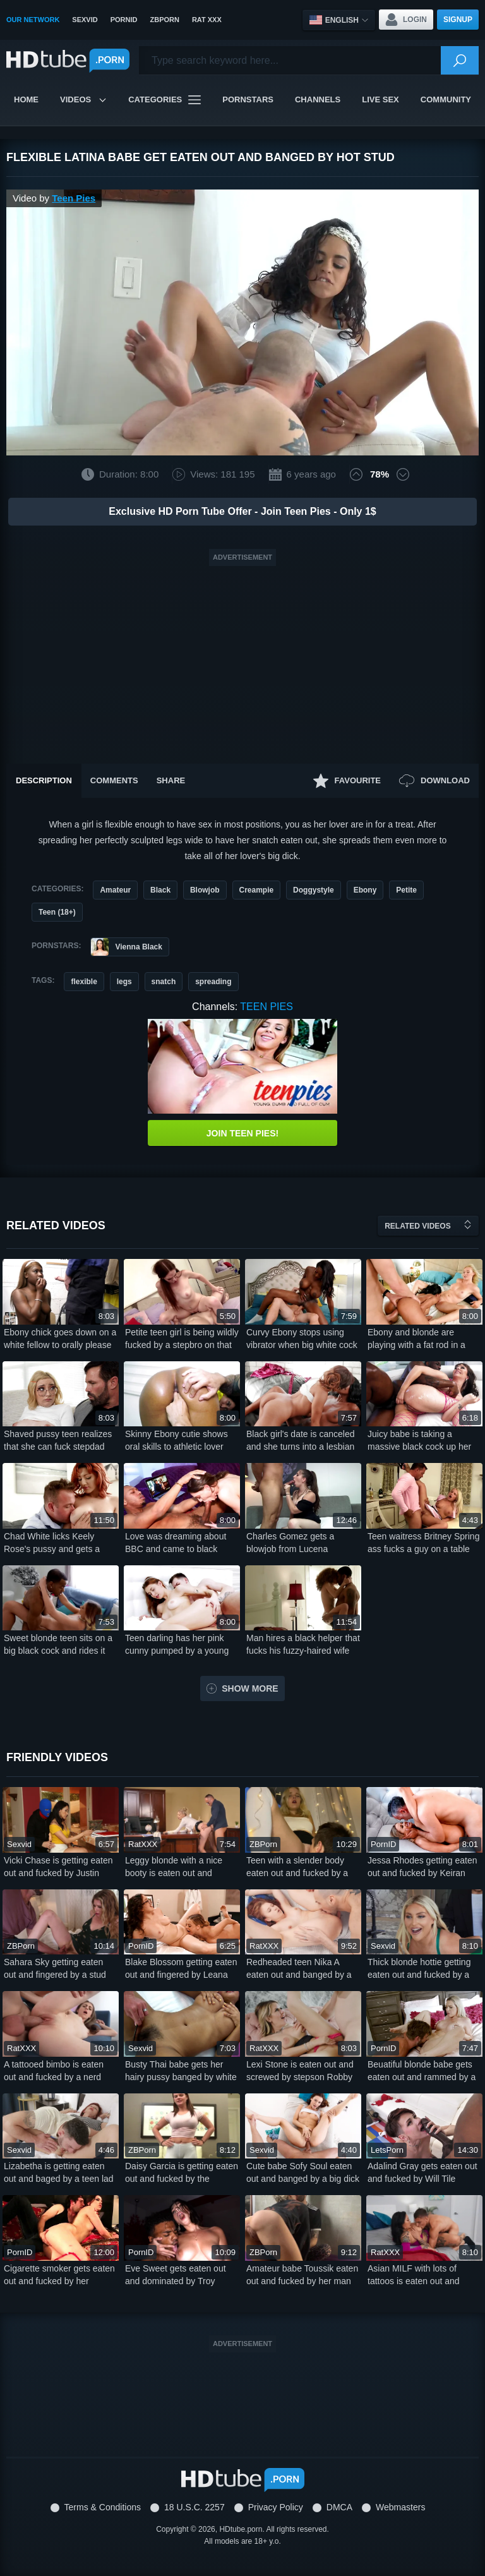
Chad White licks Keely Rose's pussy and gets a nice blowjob (52, 1543)
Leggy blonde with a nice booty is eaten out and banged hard (173, 1867)
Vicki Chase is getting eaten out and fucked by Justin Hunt (58, 1867)
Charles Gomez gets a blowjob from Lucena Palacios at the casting (290, 1543)
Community (446, 99)
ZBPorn (164, 19)
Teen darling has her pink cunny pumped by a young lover (177, 1645)
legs (124, 981)
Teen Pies (73, 198)
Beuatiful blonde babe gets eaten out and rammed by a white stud (422, 2071)
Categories (164, 99)
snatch (164, 981)
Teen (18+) (57, 912)
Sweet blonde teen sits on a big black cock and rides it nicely (58, 1645)
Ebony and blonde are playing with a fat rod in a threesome (416, 1339)
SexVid (84, 19)
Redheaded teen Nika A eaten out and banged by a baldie (299, 1969)
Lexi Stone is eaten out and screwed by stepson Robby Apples (300, 2071)
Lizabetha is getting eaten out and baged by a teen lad (59, 2172)
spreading (213, 981)
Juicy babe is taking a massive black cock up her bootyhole (419, 1441)
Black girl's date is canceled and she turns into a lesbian (300, 1440)
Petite (406, 890)
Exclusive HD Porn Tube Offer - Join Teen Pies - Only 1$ (242, 511)
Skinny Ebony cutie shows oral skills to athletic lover (176, 1440)
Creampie (256, 890)
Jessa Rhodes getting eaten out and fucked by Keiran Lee (422, 1867)
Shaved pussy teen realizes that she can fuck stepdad (58, 1440)
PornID (124, 19)
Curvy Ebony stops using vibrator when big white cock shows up (301, 1339)
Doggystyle (313, 890)
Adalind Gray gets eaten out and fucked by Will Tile (422, 2172)
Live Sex (380, 99)
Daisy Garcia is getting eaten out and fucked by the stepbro (181, 2173)
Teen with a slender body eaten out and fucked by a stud (297, 1867)
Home (26, 99)
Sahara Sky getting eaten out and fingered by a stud (55, 1968)
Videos (83, 99)
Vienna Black (126, 947)
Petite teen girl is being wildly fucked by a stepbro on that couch (182, 1339)
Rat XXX (207, 19)
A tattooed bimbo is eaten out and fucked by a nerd (54, 2070)
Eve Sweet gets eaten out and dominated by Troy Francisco (175, 2275)
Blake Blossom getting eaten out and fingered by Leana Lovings (181, 1969)
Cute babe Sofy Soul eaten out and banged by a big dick (302, 2172)
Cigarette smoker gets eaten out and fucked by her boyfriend (59, 2275)
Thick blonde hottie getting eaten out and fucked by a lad (419, 1969)
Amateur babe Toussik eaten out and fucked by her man (302, 2274)
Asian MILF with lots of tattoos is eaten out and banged (414, 2275)
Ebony (365, 890)
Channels (317, 99)
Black (160, 890)
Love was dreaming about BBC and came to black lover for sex (175, 1543)
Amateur (115, 890)
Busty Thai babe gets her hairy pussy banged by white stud (181, 2071)
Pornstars (247, 99)
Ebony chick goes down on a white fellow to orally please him (60, 1339)
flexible (84, 981)
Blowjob (205, 890)
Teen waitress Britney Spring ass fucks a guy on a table (423, 1542)
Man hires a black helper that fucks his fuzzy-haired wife (303, 1644)
